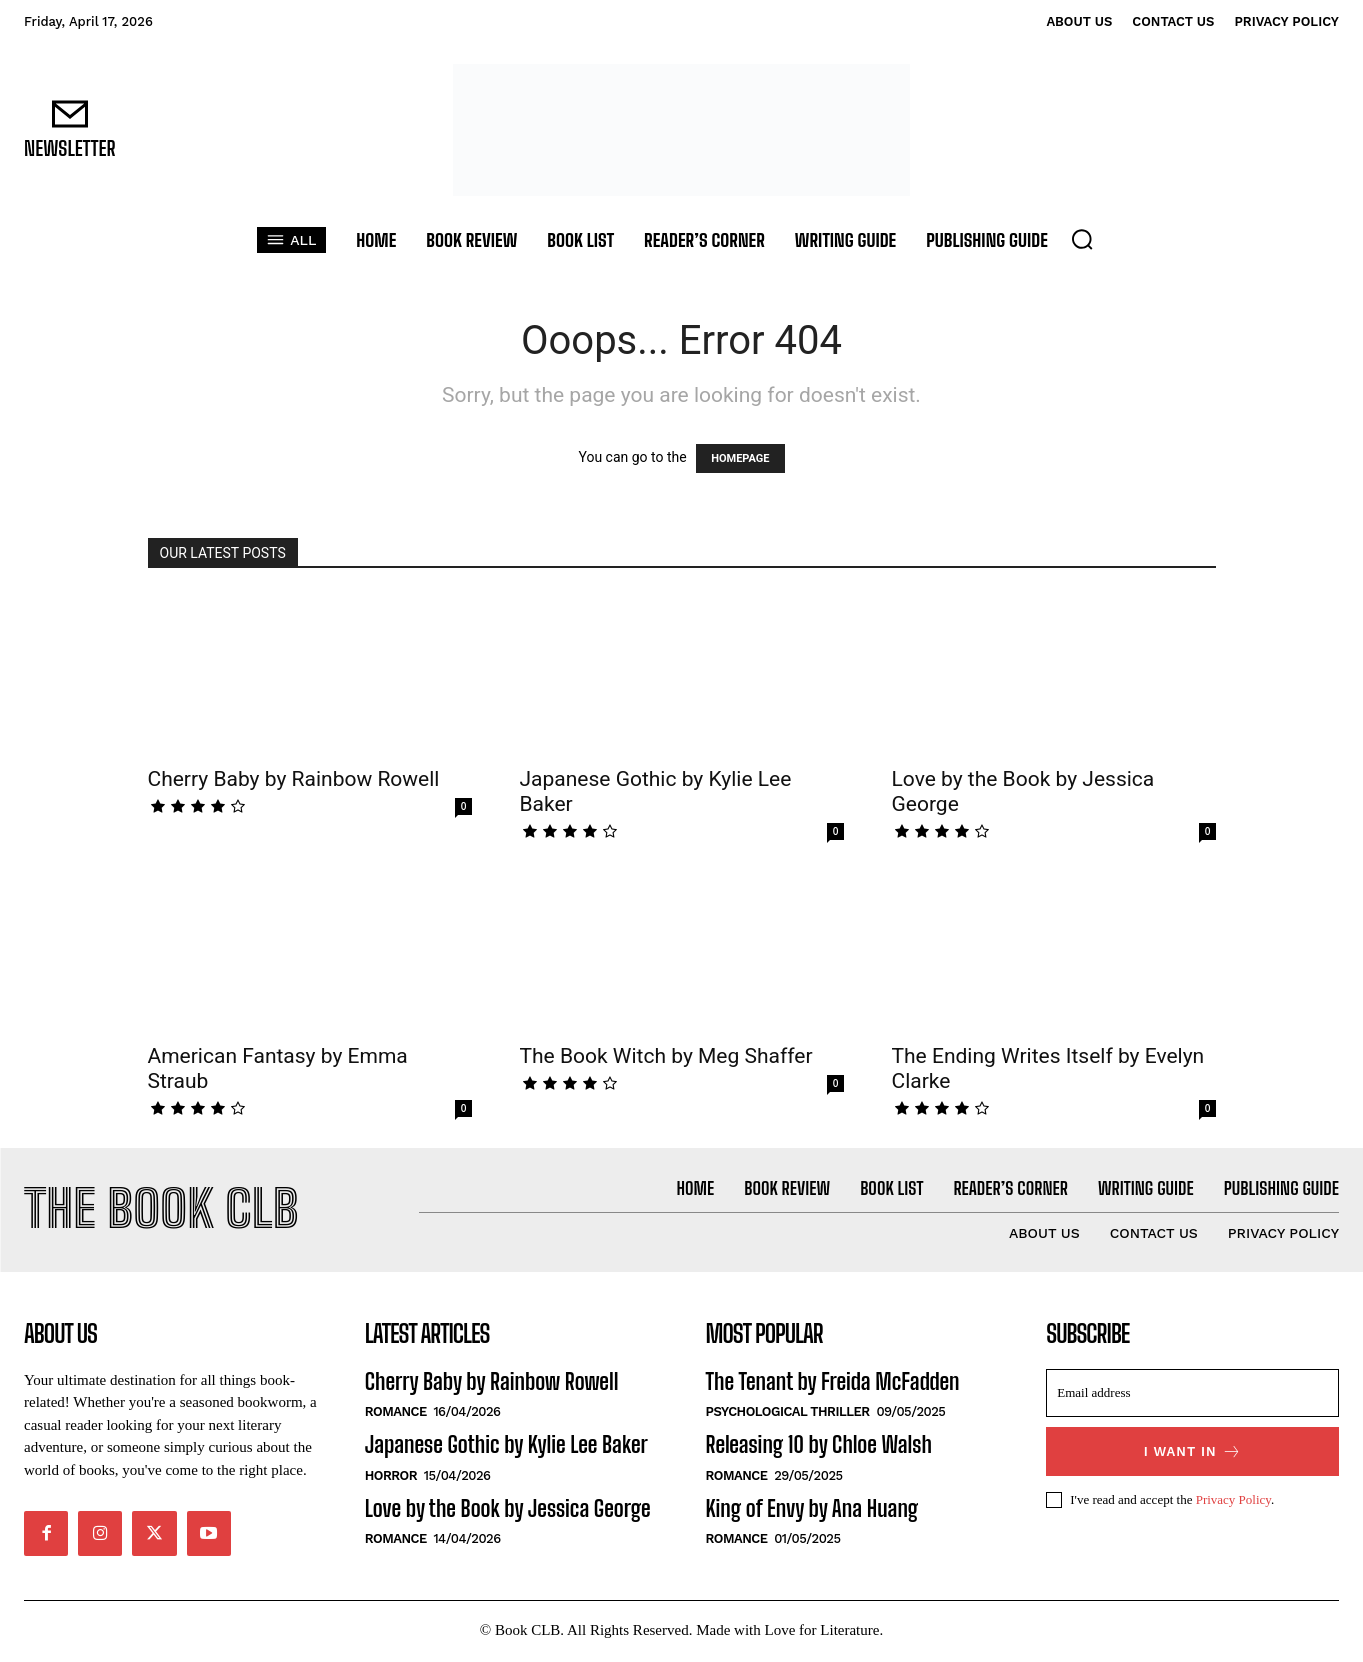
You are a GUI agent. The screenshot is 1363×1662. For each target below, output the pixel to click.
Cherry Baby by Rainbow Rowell (294, 779)
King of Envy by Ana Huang (812, 1510)
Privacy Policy (1233, 1501)
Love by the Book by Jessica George (508, 1510)
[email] (1192, 1396)
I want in (1193, 1454)
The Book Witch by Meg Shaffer (666, 1056)
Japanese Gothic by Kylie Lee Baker (506, 1447)
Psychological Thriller (788, 1414)
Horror (391, 1477)
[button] (1082, 239)
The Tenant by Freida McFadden (833, 1384)
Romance (396, 1414)
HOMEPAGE (740, 458)
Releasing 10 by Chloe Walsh (819, 1447)
